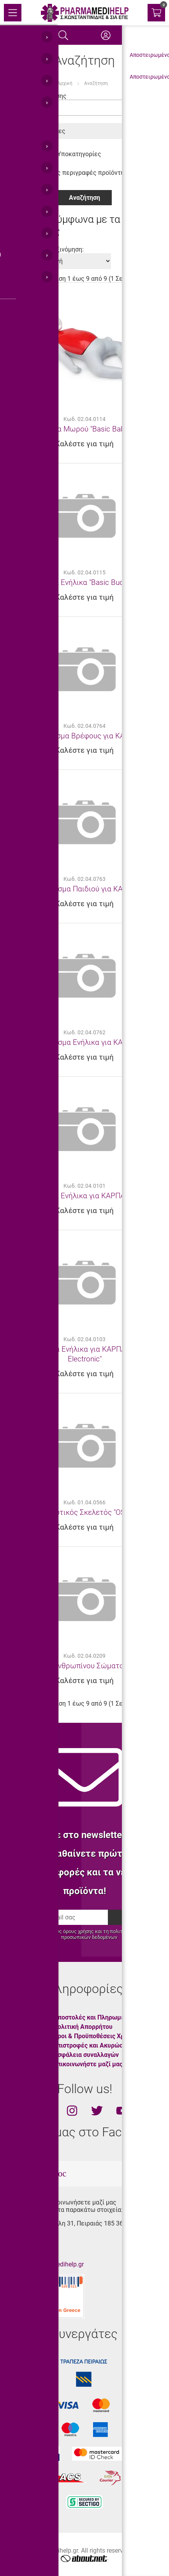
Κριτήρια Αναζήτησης (36, 96)
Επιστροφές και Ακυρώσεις (92, 2045)
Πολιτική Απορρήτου (83, 2026)
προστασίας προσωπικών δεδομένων (109, 1934)
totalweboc (47, 2173)
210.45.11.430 (33, 2237)
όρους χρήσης (78, 1931)
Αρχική (64, 83)
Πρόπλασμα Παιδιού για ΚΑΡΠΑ (84, 888)
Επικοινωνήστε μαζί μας (88, 2064)
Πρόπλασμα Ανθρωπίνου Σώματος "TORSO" (84, 1665)
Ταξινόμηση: (66, 249)
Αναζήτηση (96, 83)
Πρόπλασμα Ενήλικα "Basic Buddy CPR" (85, 582)
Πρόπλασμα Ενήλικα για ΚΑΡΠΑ (84, 1042)
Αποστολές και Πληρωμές (90, 2017)
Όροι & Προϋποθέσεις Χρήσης (95, 2036)
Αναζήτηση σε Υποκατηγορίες (54, 154)
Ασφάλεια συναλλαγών (86, 2054)
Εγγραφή (134, 1917)
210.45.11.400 (33, 2250)
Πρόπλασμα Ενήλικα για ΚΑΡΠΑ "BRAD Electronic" (84, 1354)
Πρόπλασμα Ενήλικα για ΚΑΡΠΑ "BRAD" (85, 1195)
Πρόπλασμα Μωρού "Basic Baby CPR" (84, 428)
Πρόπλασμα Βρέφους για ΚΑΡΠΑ (84, 735)
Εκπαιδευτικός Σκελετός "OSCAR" (84, 1512)
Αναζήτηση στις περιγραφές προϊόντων (68, 172)
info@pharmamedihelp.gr (49, 2264)
